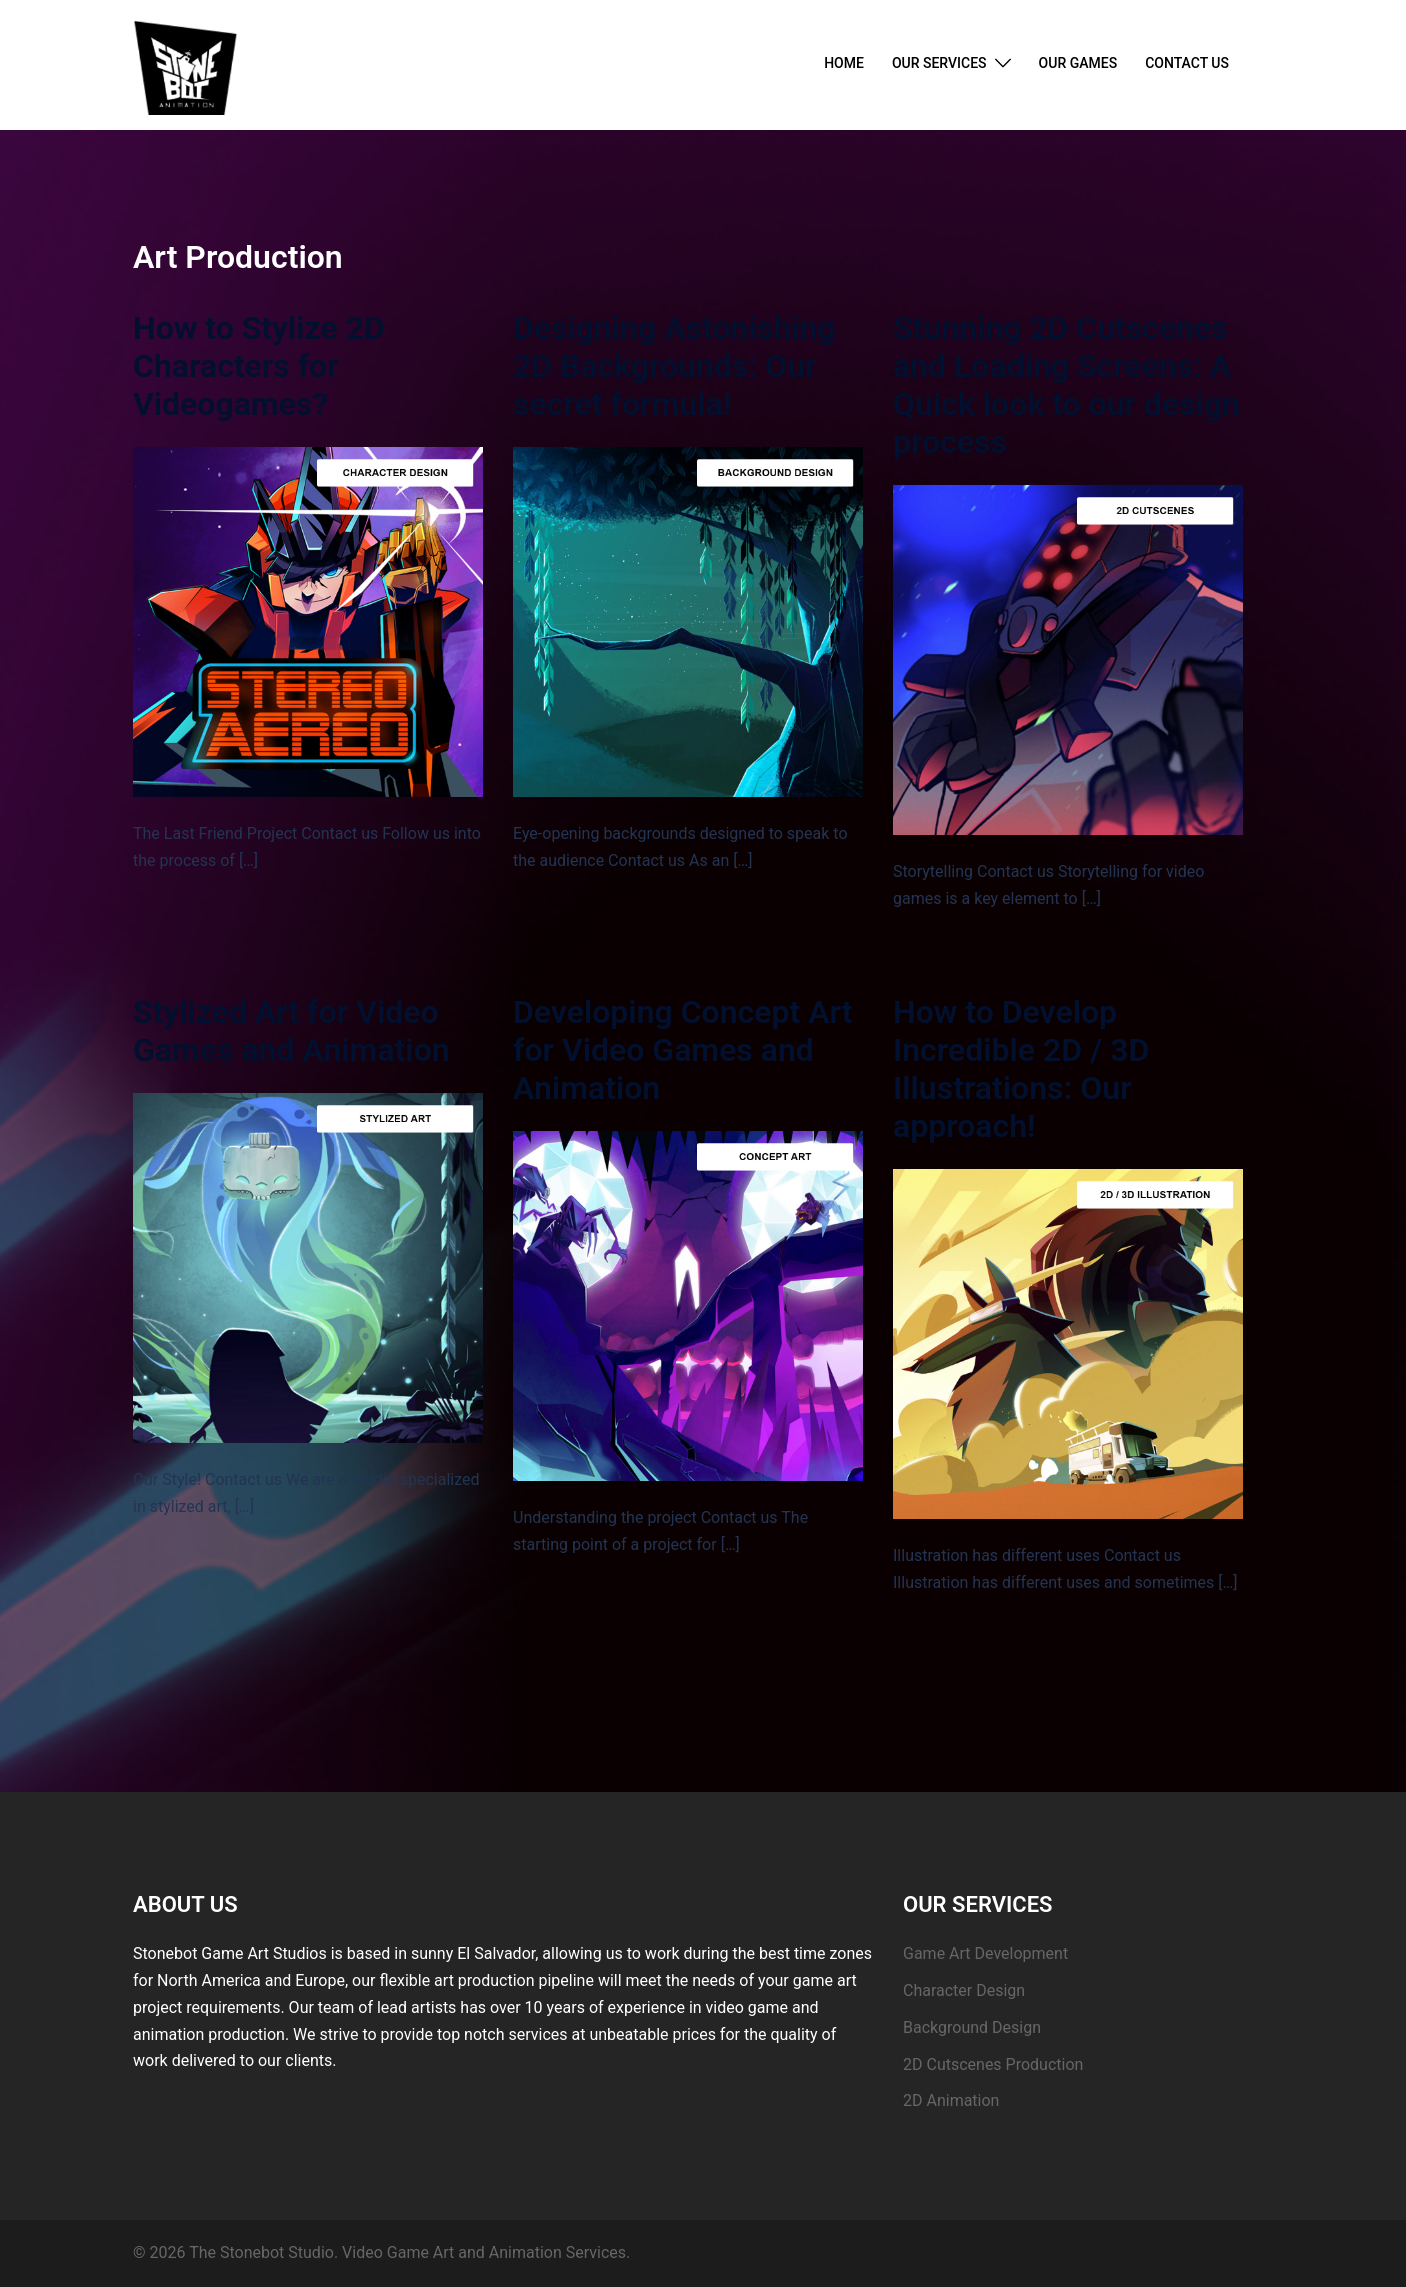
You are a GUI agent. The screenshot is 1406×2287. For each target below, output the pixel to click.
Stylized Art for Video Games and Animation (291, 1031)
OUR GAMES (1078, 63)
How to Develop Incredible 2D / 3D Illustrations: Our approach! (1021, 1069)
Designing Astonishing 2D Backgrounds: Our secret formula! (674, 366)
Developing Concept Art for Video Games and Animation (683, 1050)
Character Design (964, 1990)
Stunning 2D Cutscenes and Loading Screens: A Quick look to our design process (1066, 385)
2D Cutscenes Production (993, 2064)
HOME (844, 63)
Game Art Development (985, 1953)
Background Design (972, 2027)
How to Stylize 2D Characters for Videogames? (259, 366)
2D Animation (951, 2100)
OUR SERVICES (939, 63)
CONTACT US (1187, 63)
